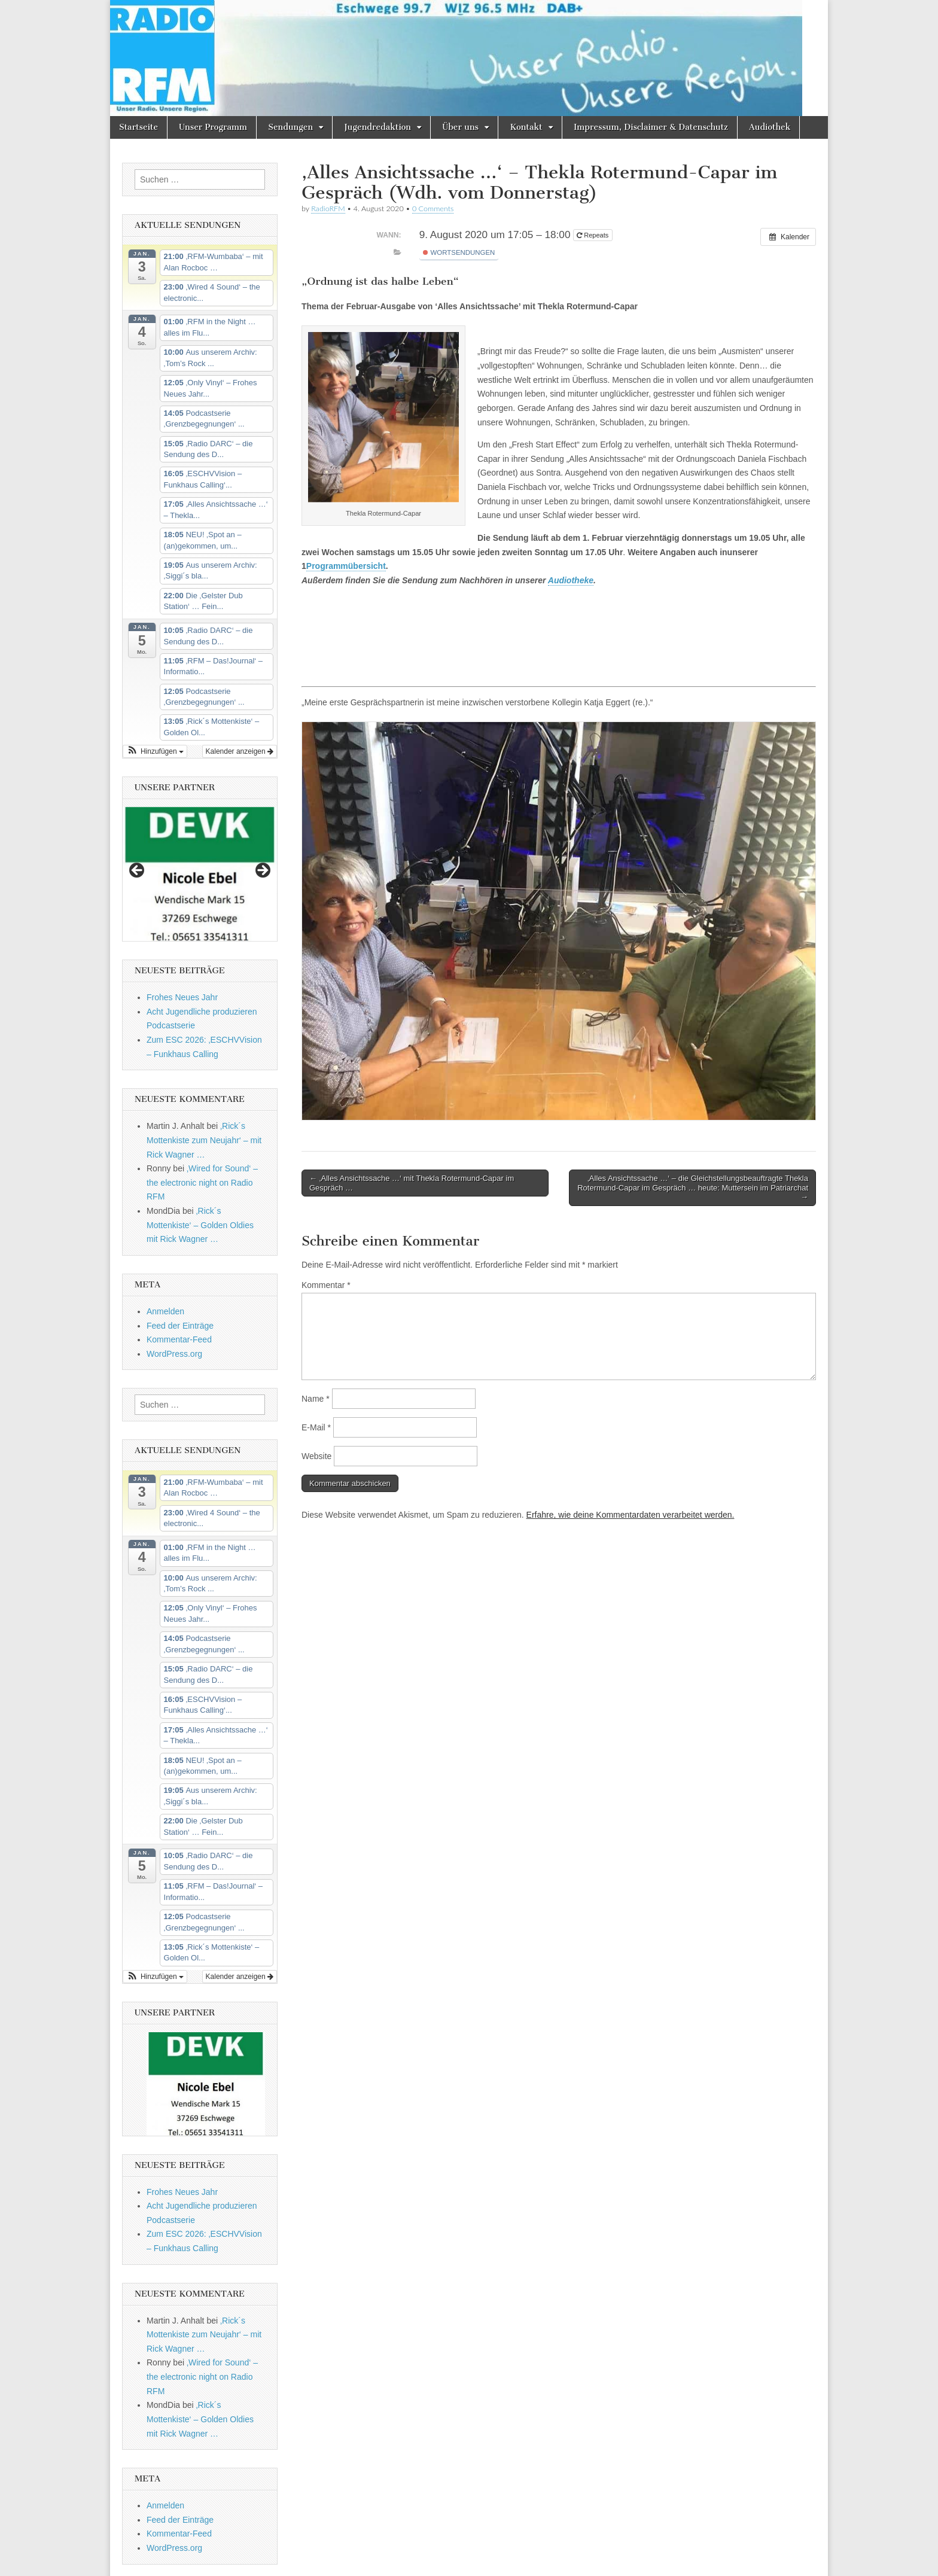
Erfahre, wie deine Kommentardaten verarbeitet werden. (630, 1515)
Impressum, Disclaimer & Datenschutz (651, 127)
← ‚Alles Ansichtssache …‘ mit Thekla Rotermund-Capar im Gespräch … (411, 1183)
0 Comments (433, 208)
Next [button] (262, 871)
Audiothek (769, 127)
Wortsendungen (459, 252)
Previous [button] (138, 871)
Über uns (460, 127)
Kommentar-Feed (179, 1339)
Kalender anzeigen (239, 751)
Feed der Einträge (180, 1325)
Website (316, 1456)
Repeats (593, 235)
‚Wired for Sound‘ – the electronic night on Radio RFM (202, 1182)
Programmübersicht (346, 566)
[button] (155, 751)
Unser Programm (213, 127)
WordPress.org (174, 1354)
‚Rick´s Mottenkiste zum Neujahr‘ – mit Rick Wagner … (204, 1140)
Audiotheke (570, 580)
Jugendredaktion (377, 127)
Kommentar (326, 1285)
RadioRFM (328, 208)
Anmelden (165, 1311)
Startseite (138, 127)
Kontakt (526, 127)
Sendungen (290, 127)
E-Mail (316, 1427)
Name (316, 1398)
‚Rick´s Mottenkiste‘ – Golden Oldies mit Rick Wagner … (200, 1225)
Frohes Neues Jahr (182, 997)
